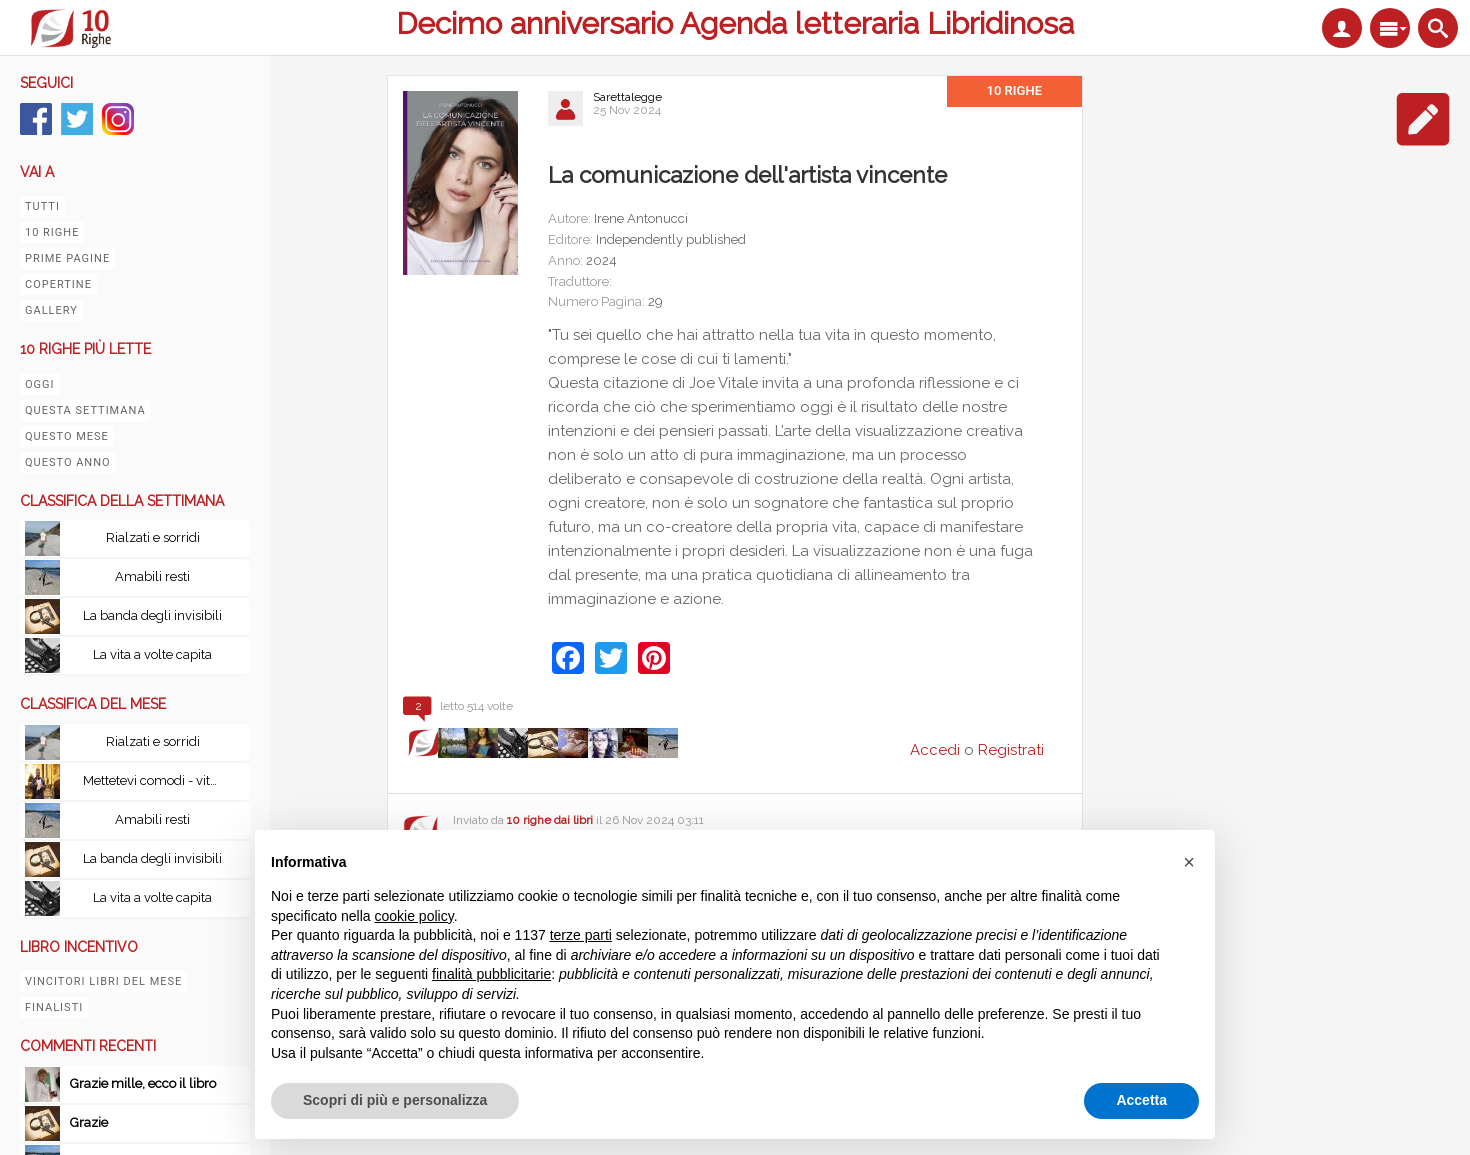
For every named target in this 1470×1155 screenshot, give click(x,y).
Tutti (42, 206)
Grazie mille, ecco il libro (143, 1083)
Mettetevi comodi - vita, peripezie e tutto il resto (158, 780)
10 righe (52, 232)
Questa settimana (85, 410)
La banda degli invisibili (152, 615)
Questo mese (67, 436)
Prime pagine (67, 258)
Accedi (935, 750)
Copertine (58, 284)
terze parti (581, 935)
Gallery (51, 310)
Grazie (90, 1122)
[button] (1189, 862)
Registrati (1011, 750)
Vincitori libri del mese (103, 981)
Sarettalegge (627, 97)
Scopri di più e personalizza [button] (395, 1100)
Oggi (40, 384)
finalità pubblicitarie (491, 974)
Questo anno (68, 462)
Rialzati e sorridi (153, 537)
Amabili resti (152, 576)
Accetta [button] (1141, 1100)
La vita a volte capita (152, 654)
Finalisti (54, 1007)
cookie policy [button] (414, 916)
